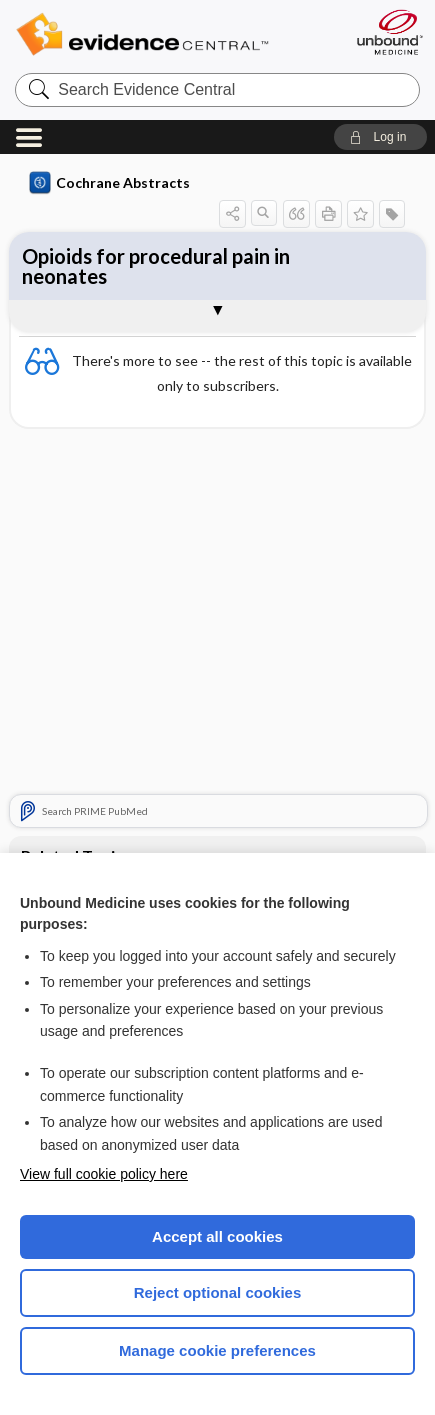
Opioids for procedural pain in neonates (156, 266)
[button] (380, 137)
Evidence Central (172, 34)
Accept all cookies (217, 1236)
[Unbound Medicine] (389, 32)
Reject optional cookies (218, 1292)
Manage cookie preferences (217, 1350)
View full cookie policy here (104, 1174)
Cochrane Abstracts (110, 183)
